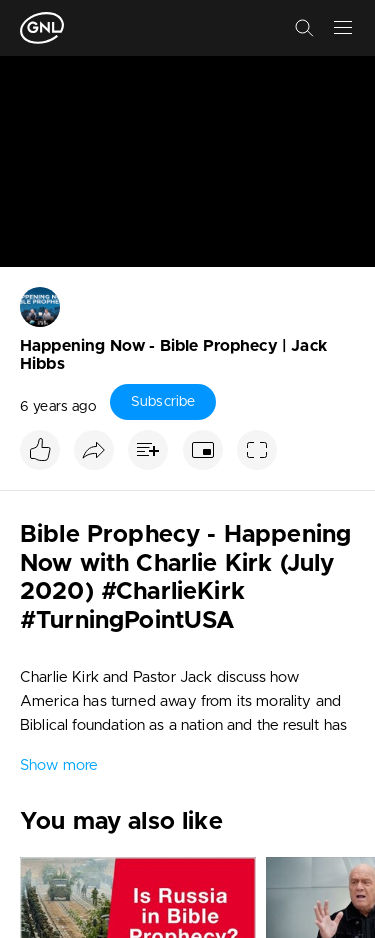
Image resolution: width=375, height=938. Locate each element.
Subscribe (163, 402)
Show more (59, 765)
